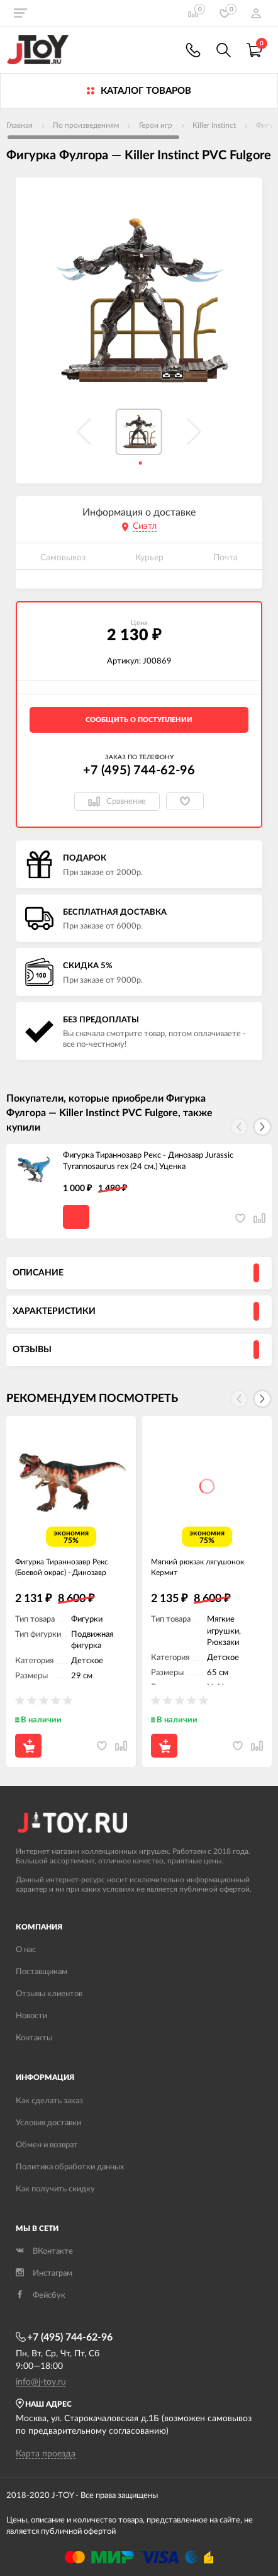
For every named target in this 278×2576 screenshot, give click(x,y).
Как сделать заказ (49, 2101)
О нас (26, 1950)
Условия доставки (48, 2123)
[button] (262, 1126)
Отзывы (32, 1349)
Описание (38, 1272)
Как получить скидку (55, 2189)
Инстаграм (44, 2273)
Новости (31, 2016)
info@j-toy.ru (41, 2382)
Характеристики (54, 1311)
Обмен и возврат (47, 2145)
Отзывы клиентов (49, 1994)
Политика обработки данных (70, 2167)
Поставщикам (41, 1972)
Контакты (34, 2038)
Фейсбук (40, 2295)
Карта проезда (45, 2453)
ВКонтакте (44, 2251)
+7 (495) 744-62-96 (139, 770)
